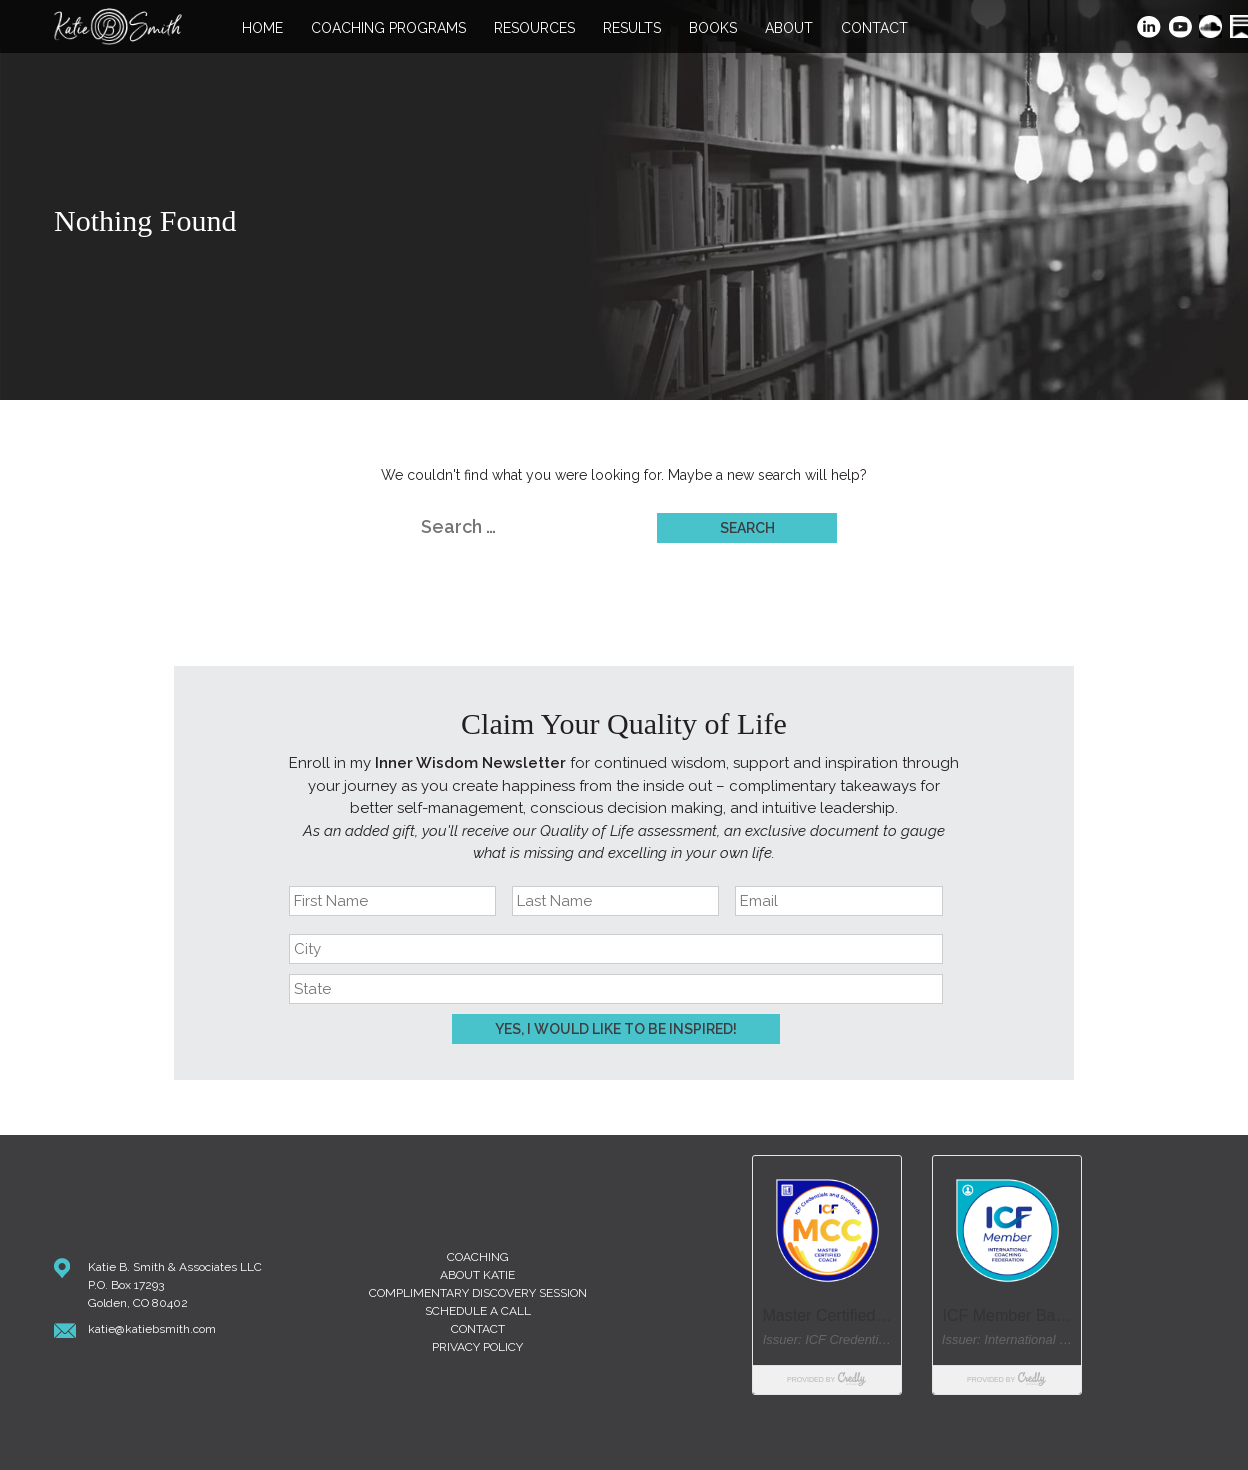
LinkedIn (1149, 28)
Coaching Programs (388, 28)
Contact (874, 28)
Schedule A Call (478, 1311)
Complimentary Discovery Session (478, 1293)
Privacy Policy (477, 1347)
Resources (534, 28)
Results (632, 28)
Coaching (478, 1257)
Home (262, 28)
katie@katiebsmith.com (152, 1329)
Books (713, 28)
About (789, 28)
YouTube (1181, 28)
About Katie (477, 1275)
